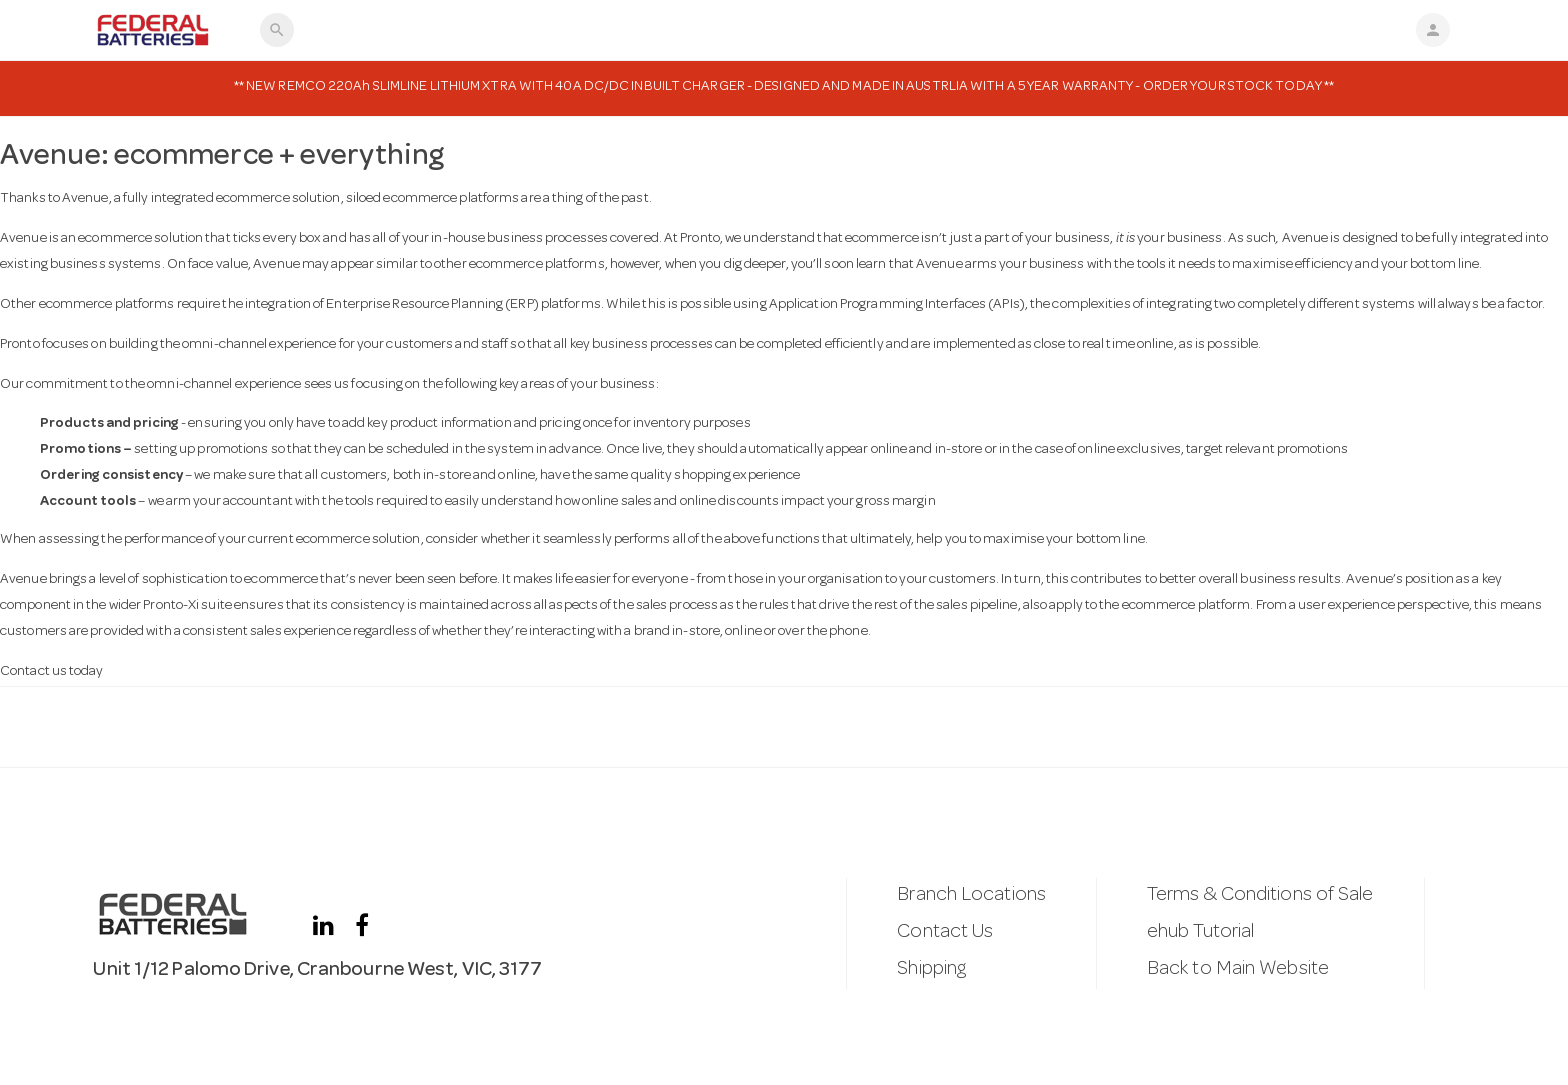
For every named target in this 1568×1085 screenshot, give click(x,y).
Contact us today (52, 672)
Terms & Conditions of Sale (1260, 896)
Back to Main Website (1238, 970)
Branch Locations (971, 896)
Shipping (931, 970)
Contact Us (945, 933)
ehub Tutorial (1200, 933)
